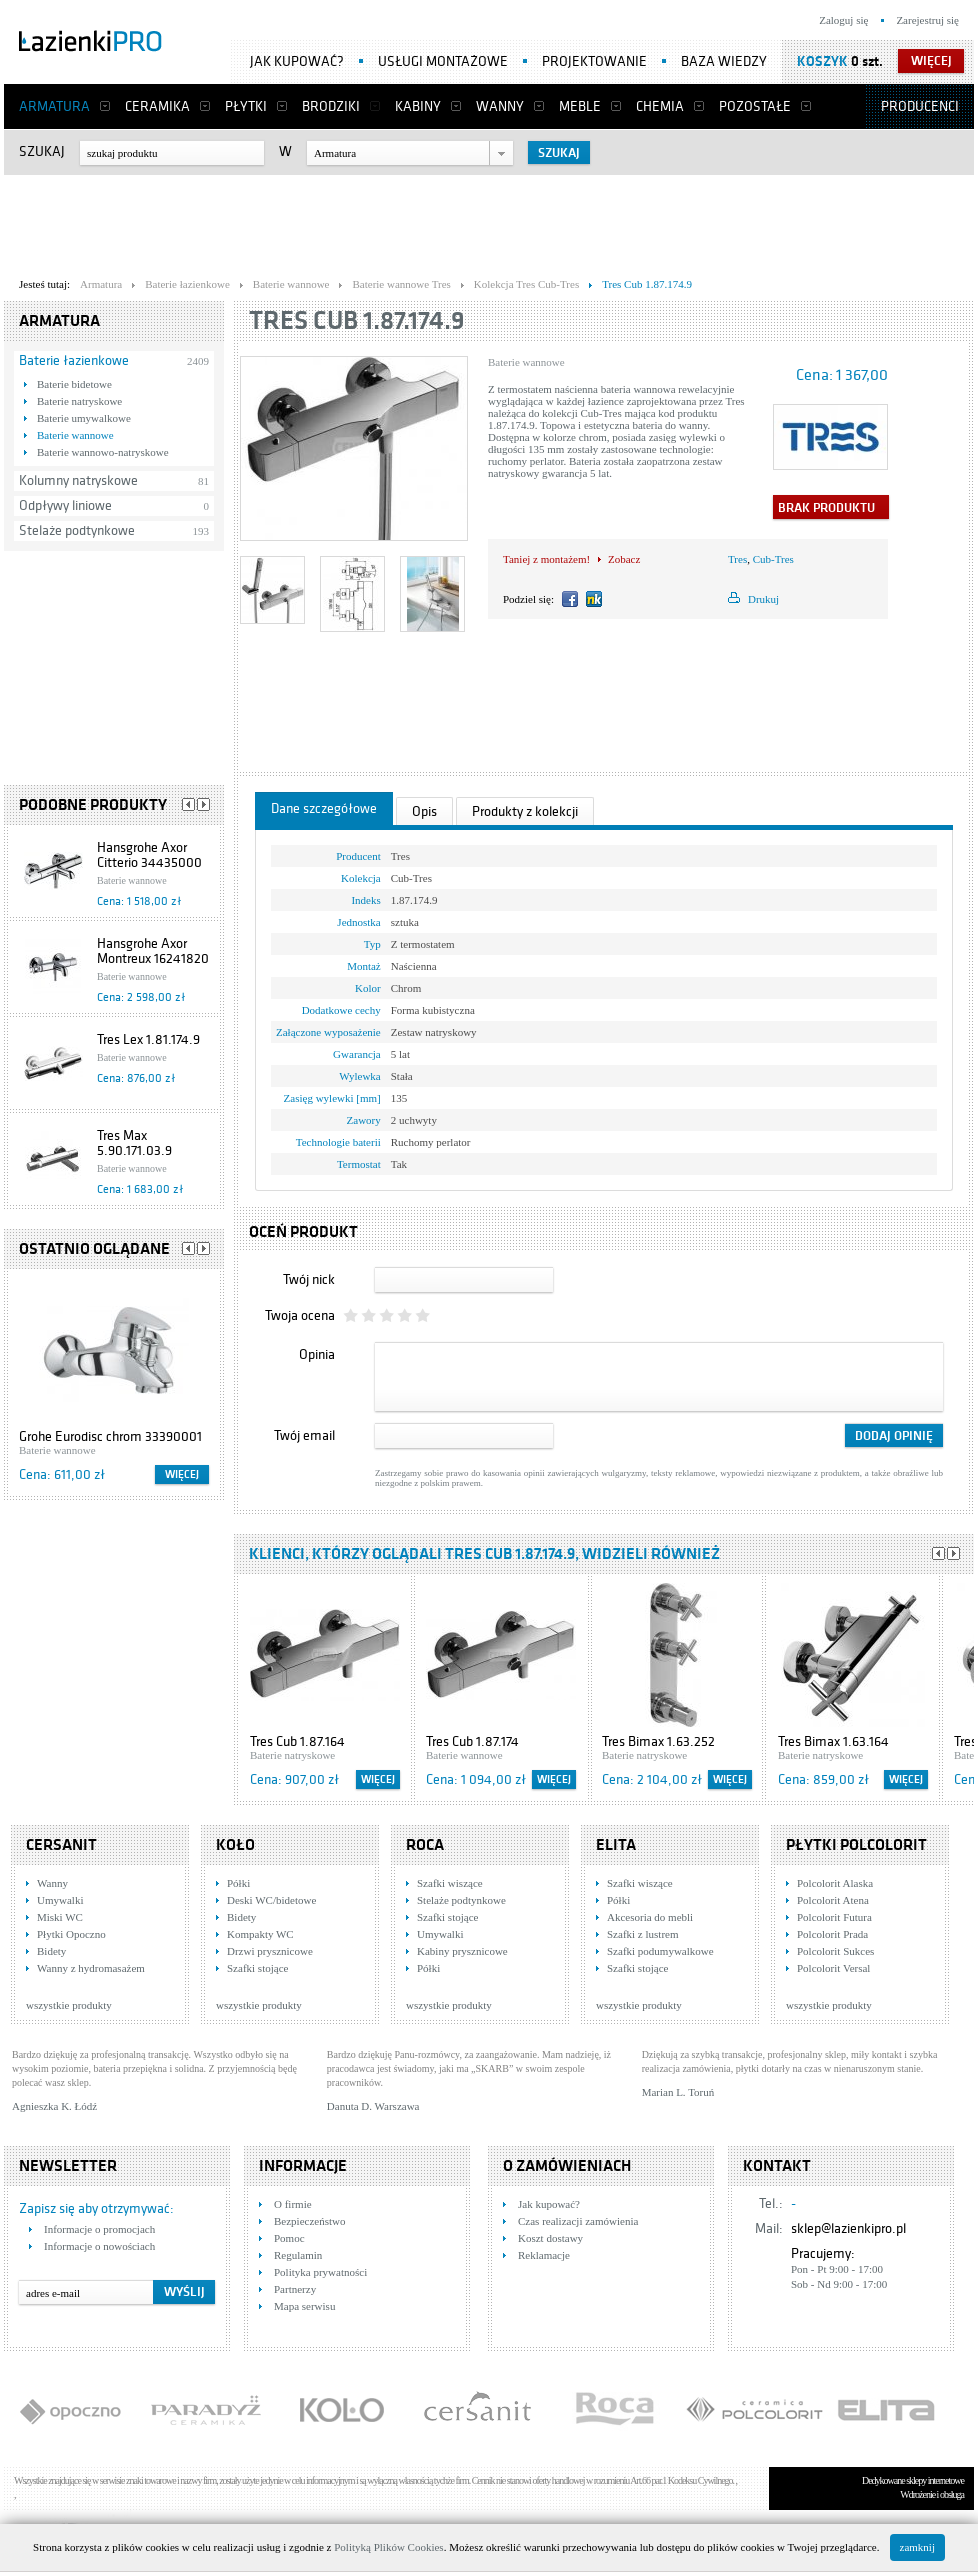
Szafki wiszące (450, 1883)
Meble (580, 106)
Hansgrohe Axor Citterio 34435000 (149, 855)
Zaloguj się (843, 20)
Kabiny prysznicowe (462, 1951)
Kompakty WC (260, 1934)
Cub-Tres (773, 559)
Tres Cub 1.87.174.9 (357, 320)
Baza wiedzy (724, 61)
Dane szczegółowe (324, 808)
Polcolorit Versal (833, 1968)
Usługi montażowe (443, 61)
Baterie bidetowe (74, 384)
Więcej (182, 1474)
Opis (424, 811)
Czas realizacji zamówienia (578, 2221)
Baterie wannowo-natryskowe (103, 452)
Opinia (317, 1354)
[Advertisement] (489, 221)
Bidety (51, 1951)
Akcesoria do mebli (650, 1917)
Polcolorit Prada (832, 1934)
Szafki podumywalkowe (660, 1951)
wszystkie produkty (69, 2005)
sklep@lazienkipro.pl (848, 2228)
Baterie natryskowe (79, 401)
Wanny (500, 106)
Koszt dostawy (550, 2238)
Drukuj (763, 599)
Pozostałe (755, 106)
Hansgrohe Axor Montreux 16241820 (153, 951)
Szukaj (42, 151)
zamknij (917, 2547)
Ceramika (157, 106)
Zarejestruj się (927, 20)
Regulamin (298, 2255)
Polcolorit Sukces (835, 1951)
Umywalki (60, 1900)
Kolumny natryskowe (78, 480)
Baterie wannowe (75, 435)
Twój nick (309, 1279)
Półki (238, 1883)
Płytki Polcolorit (856, 1845)
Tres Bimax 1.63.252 (658, 1741)
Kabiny (418, 106)
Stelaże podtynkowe (77, 530)
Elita (616, 1845)
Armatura (54, 106)
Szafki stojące (257, 1968)
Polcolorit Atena (833, 1900)
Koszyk (822, 61)
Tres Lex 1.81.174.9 (148, 1039)
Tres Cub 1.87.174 (472, 1741)
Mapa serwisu (304, 2306)
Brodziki (331, 106)
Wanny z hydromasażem (91, 1968)
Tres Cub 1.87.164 (297, 1741)
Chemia (660, 106)
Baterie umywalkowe (84, 418)
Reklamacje (544, 2255)
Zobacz (624, 559)
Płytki (246, 106)
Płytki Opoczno (71, 1934)
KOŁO (235, 1845)
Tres (737, 559)
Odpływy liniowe (65, 505)
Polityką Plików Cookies (388, 2547)
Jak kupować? (297, 61)
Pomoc (289, 2238)
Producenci (920, 106)
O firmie (293, 2204)
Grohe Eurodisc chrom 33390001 (110, 1436)
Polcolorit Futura (834, 1917)
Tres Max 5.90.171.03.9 (134, 1143)
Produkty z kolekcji (525, 811)
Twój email (304, 1435)
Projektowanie (594, 61)
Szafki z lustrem (642, 1934)
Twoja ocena (300, 1315)
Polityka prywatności (320, 2272)
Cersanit (61, 1845)
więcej (931, 61)
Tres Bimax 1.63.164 (833, 1741)
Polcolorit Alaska (835, 1883)
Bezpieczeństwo (309, 2221)
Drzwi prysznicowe (270, 1951)
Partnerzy (295, 2289)
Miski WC (60, 1917)
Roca (425, 1845)
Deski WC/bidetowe (271, 1900)
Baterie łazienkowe (74, 360)
